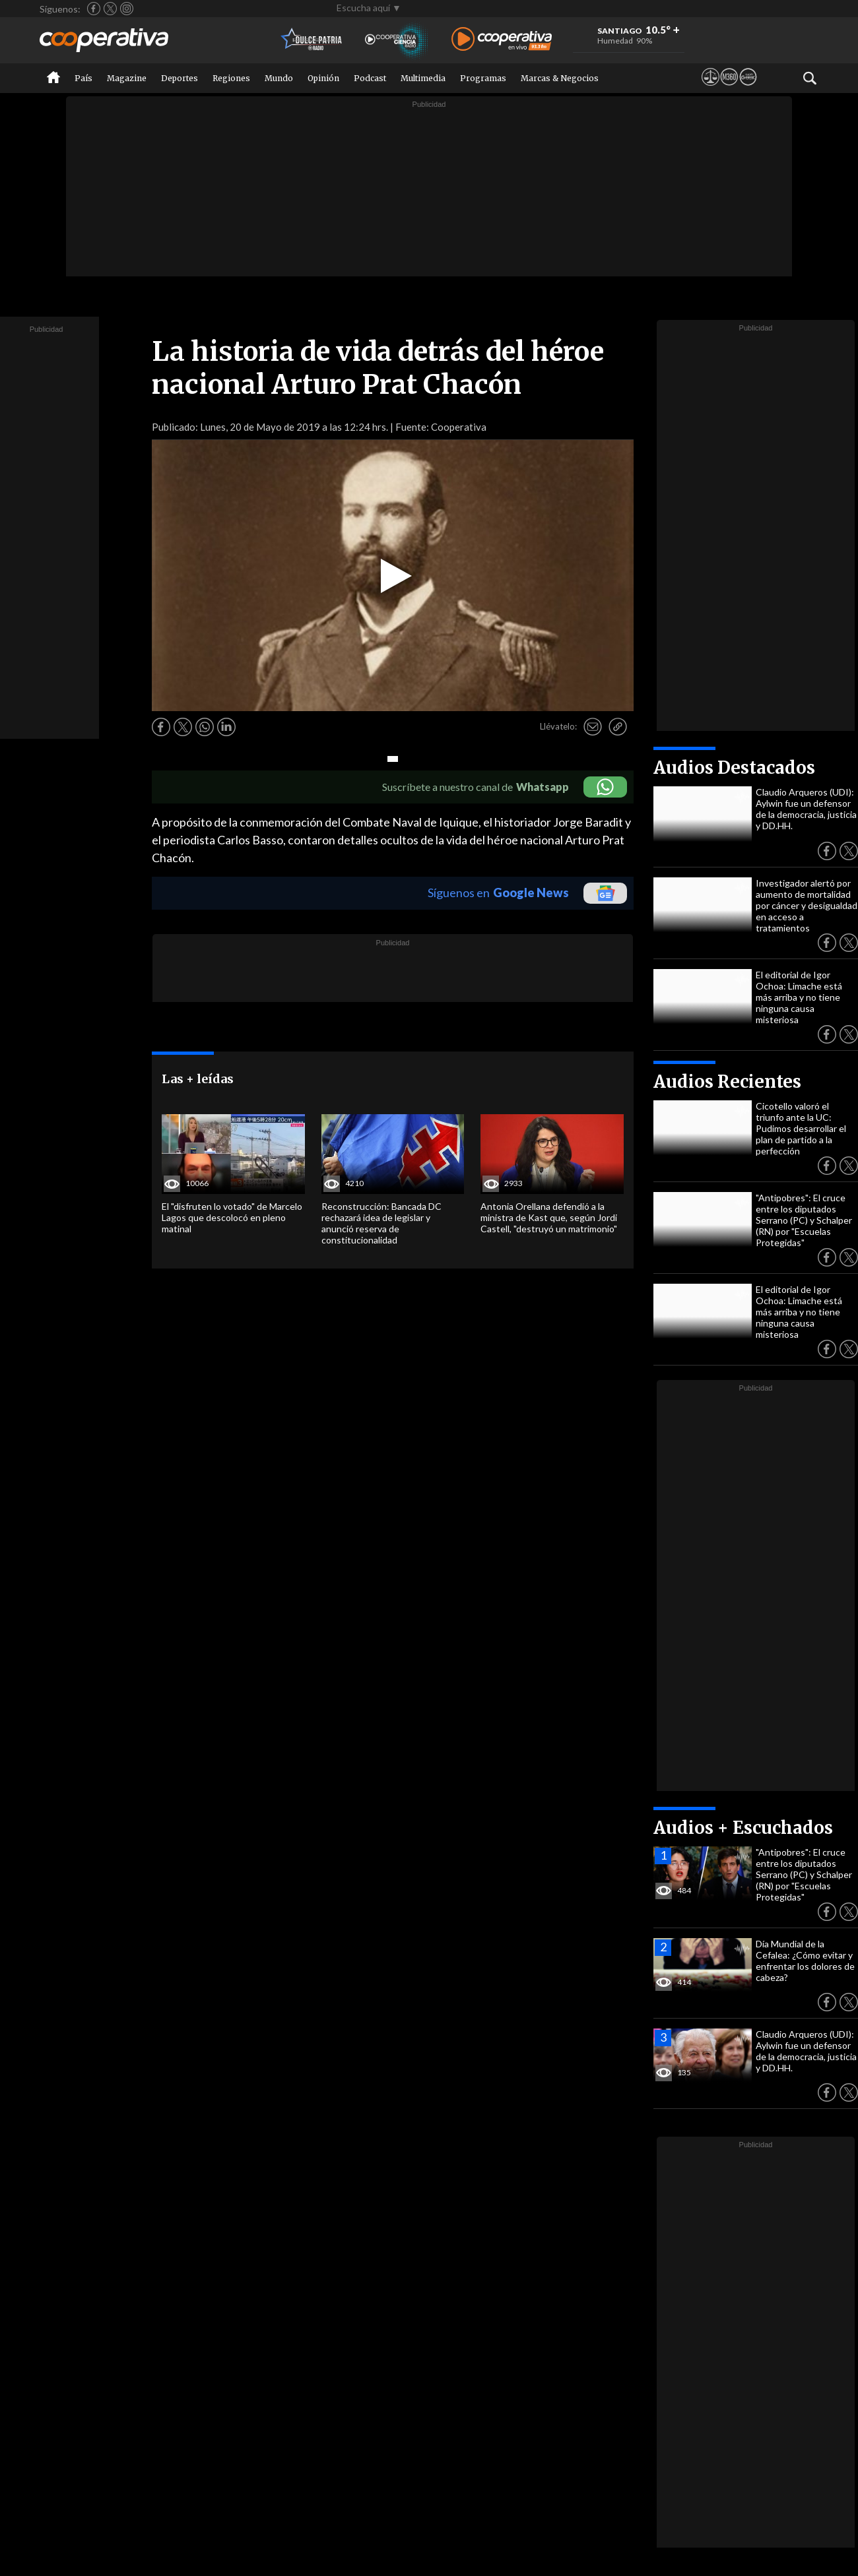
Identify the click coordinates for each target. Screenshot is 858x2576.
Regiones (231, 78)
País (83, 78)
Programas (483, 78)
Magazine (127, 78)
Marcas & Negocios (560, 78)
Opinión (323, 78)
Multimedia (423, 78)
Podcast (370, 78)
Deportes (179, 78)
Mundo (279, 78)
